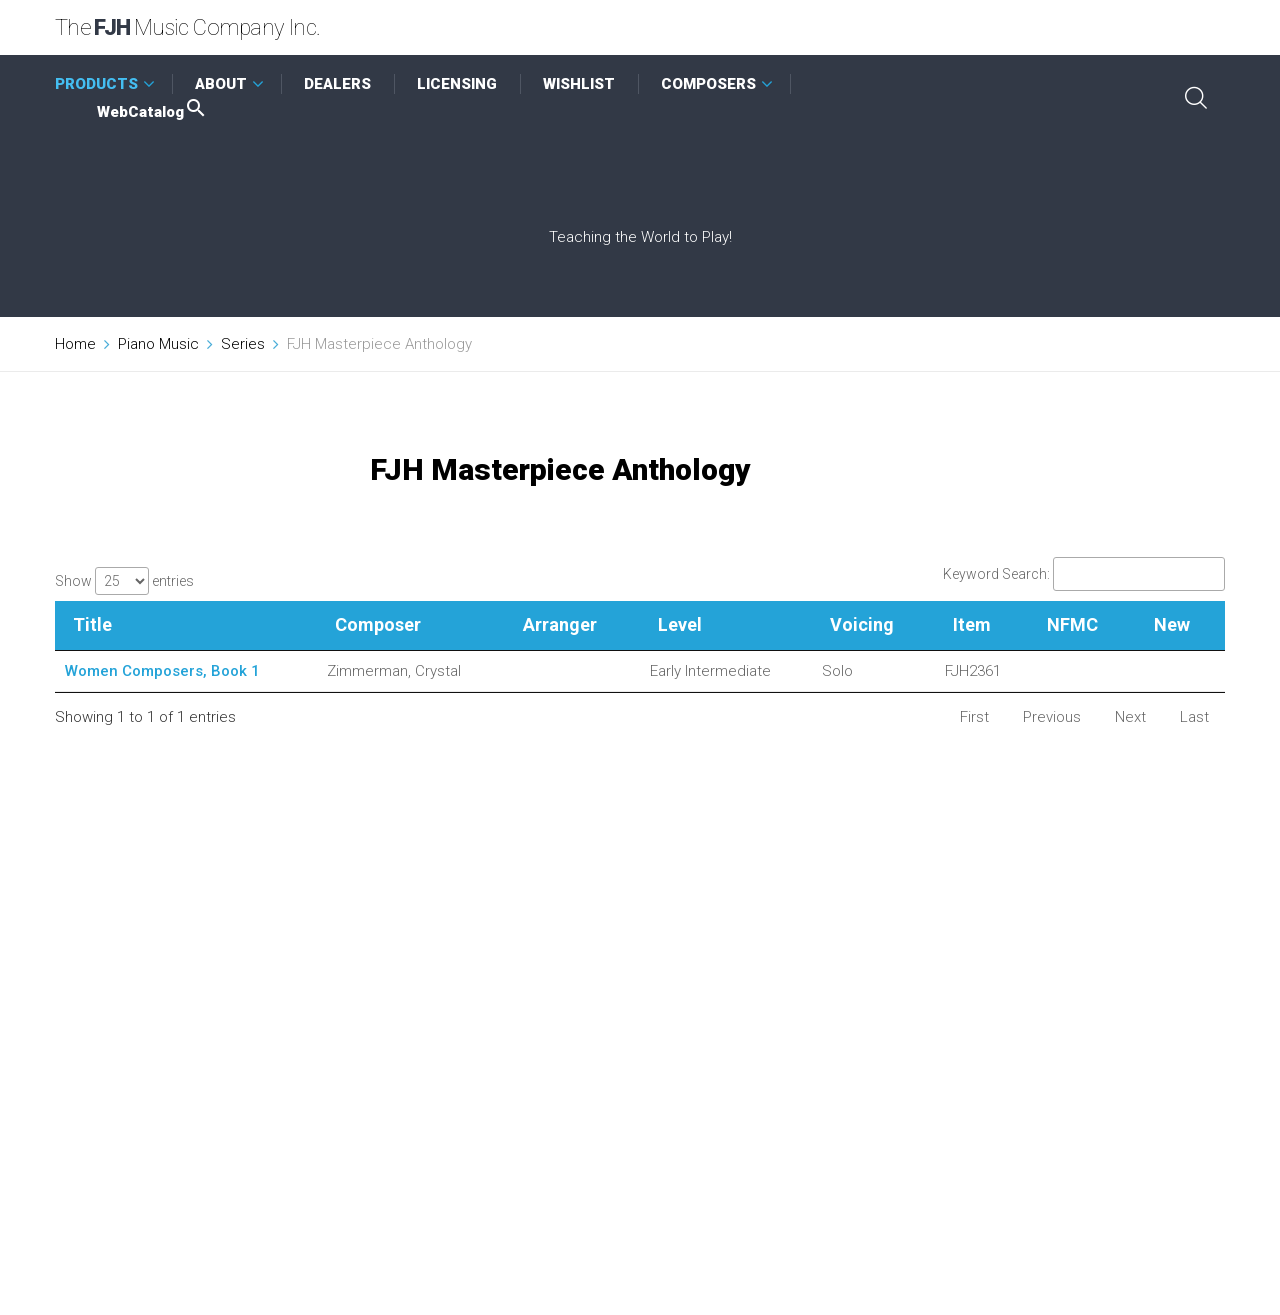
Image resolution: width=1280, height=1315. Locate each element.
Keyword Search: (1084, 574)
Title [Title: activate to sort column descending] (92, 624)
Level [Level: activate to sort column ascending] (680, 624)
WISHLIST (579, 84)
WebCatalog (152, 112)
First (974, 717)
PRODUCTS (96, 84)
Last (1194, 717)
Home (75, 344)
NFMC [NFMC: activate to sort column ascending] (1072, 624)
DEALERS (337, 84)
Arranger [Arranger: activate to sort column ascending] (560, 624)
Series (243, 344)
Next (1130, 717)
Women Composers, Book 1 (162, 671)
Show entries (124, 581)
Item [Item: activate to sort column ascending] (972, 624)
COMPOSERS (708, 84)
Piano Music (158, 344)
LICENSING (457, 84)
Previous (1052, 717)
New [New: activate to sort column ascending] (1172, 624)
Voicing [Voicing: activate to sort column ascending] (862, 624)
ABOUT (221, 84)
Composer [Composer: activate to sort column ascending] (378, 624)
